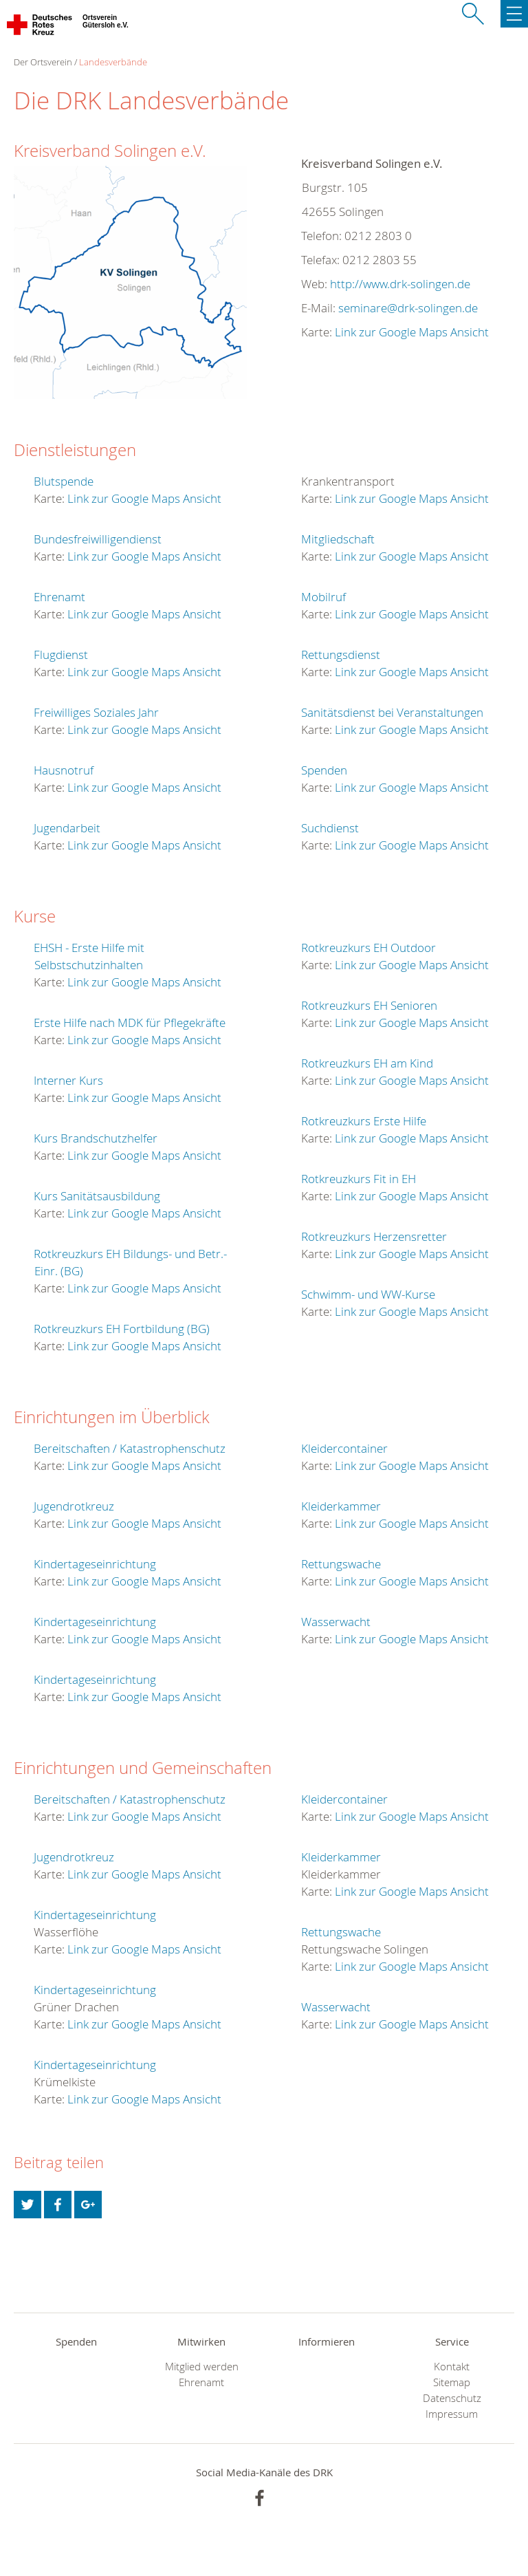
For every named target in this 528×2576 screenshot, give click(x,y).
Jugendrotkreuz (74, 1506)
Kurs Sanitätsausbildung (97, 1196)
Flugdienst (61, 654)
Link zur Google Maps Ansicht (412, 332)
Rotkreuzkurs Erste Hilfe (363, 1121)
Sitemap (451, 2382)
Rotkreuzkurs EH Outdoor (368, 947)
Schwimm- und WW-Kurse (368, 1294)
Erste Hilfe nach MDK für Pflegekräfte (130, 1022)
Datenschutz (452, 2398)
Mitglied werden (202, 2366)
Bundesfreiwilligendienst (98, 539)
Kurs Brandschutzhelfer (95, 1138)
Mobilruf (323, 597)
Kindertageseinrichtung (95, 1564)
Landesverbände (113, 62)
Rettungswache (341, 1564)
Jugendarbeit (67, 828)
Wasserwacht (336, 1622)
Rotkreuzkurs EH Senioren (369, 1005)
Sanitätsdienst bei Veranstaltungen (392, 712)
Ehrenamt (59, 597)
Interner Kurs (68, 1080)
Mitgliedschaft (338, 539)
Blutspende (64, 481)
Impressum (452, 2414)
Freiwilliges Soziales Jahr (96, 712)
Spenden (324, 770)
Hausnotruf (64, 770)
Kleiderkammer (341, 1506)
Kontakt (452, 2366)
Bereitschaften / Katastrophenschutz (130, 1448)
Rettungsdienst (340, 654)
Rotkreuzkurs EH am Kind (367, 1063)
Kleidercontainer (344, 1448)
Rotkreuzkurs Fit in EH (358, 1179)
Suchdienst (330, 828)
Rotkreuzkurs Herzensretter (374, 1236)
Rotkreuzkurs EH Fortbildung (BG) (122, 1328)
